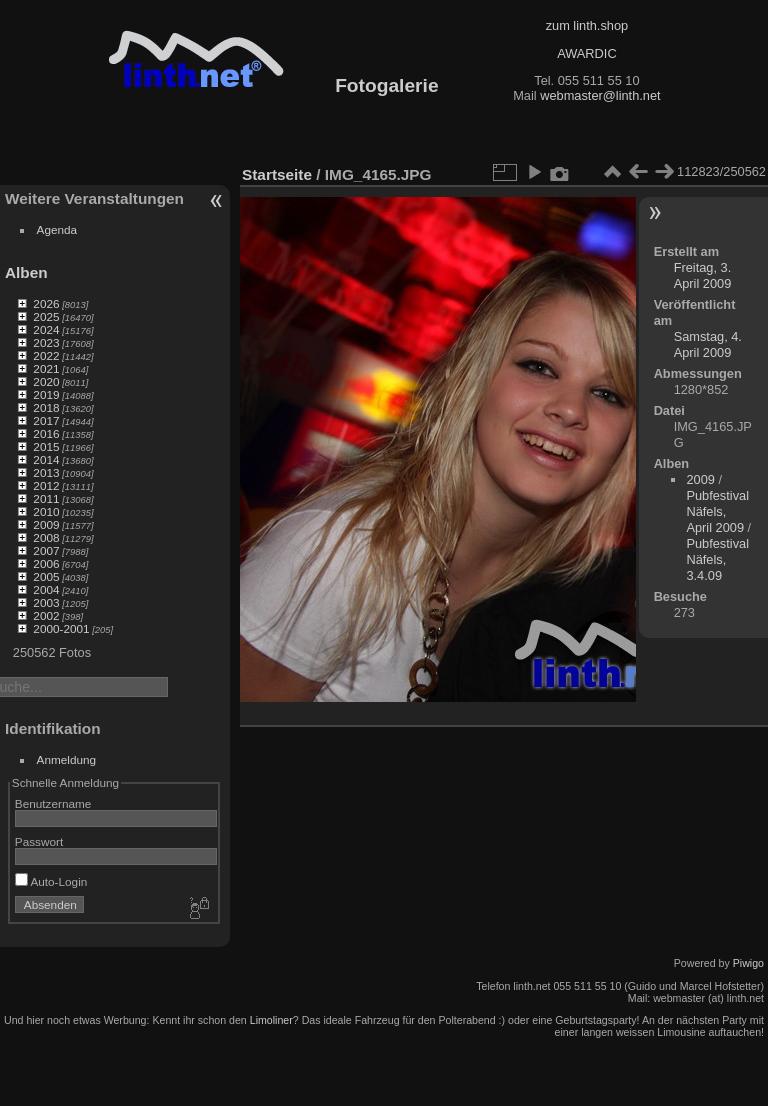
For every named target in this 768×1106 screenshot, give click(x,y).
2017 (46, 420)
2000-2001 (61, 628)
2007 (46, 550)
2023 (46, 342)
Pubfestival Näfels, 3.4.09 (717, 559)
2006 (46, 563)
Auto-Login (51, 881)
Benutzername (53, 803)
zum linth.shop (587, 25)
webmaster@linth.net (600, 95)
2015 (46, 446)
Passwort (39, 841)
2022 (46, 355)
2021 (46, 368)
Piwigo (748, 963)
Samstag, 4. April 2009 (708, 344)
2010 (46, 511)
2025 (46, 316)
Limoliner (271, 1020)
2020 (46, 381)
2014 (46, 459)
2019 (46, 394)
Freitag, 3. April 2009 (703, 275)
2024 (46, 329)
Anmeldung (67, 759)
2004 (46, 589)
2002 (46, 615)
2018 (46, 407)
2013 (46, 472)
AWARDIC (586, 53)
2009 (46, 524)
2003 (46, 602)
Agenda (57, 229)
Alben (26, 272)
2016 (46, 433)
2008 (46, 537)
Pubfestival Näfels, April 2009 (717, 511)
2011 (46, 498)
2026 (46, 303)
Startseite (277, 174)
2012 (46, 485)
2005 (46, 576)
